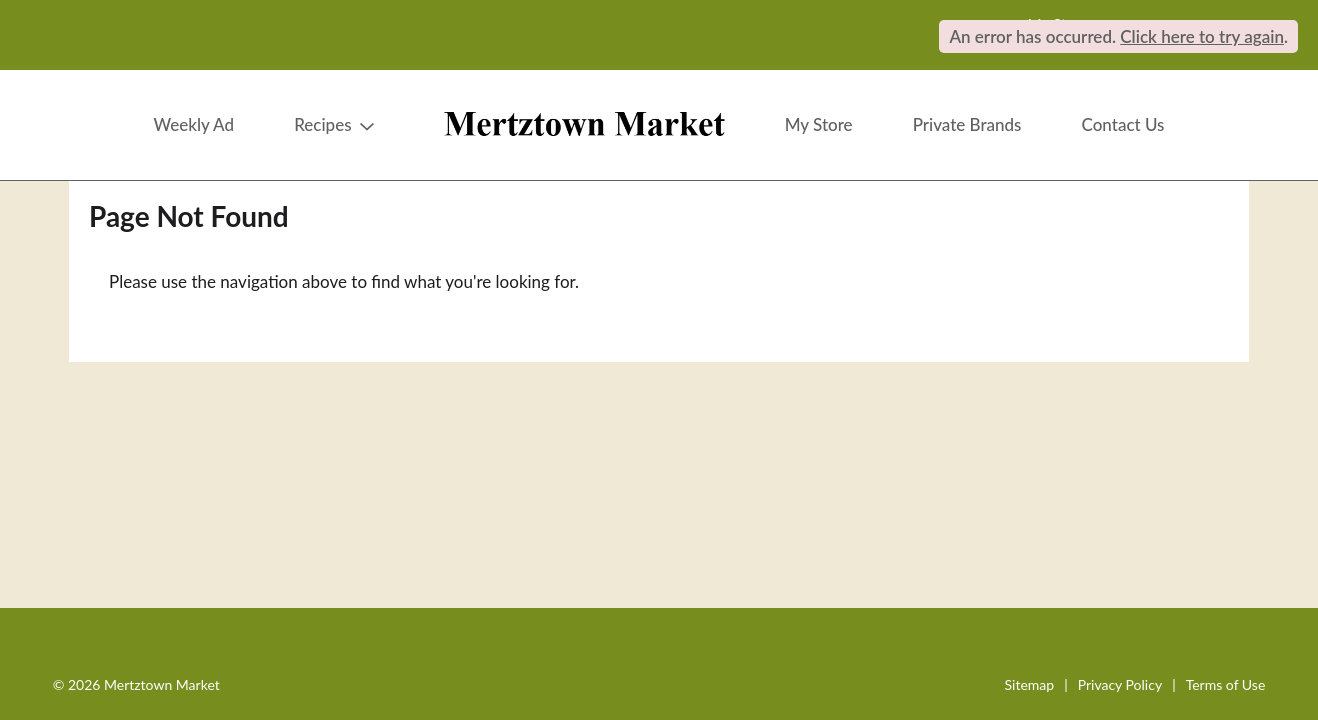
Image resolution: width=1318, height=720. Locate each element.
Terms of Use (1226, 684)
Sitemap (1030, 684)
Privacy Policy (1120, 684)
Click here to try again (1202, 36)
